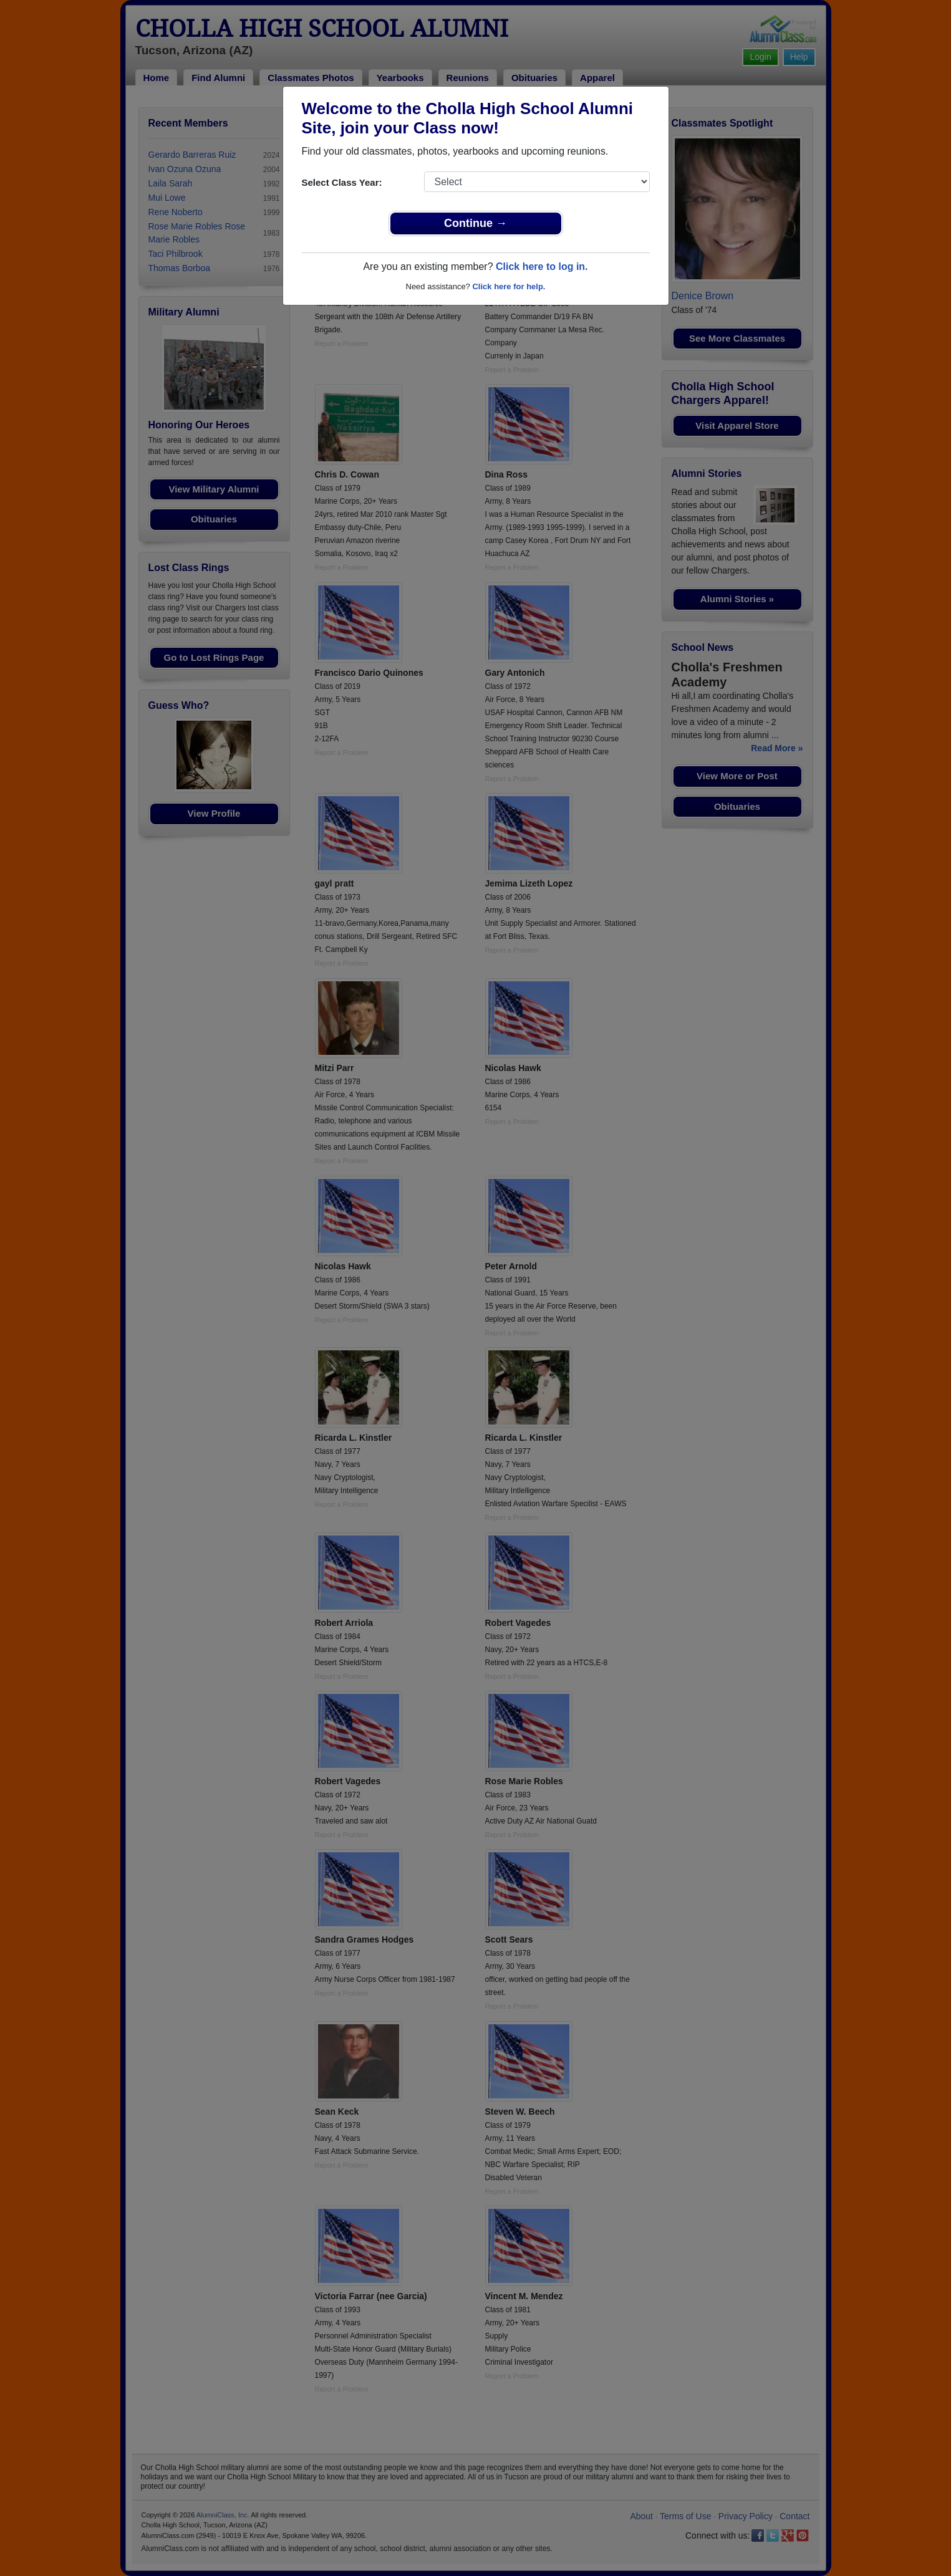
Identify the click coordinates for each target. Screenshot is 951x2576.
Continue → (475, 223)
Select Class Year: (342, 182)
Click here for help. (508, 286)
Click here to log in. (542, 266)
